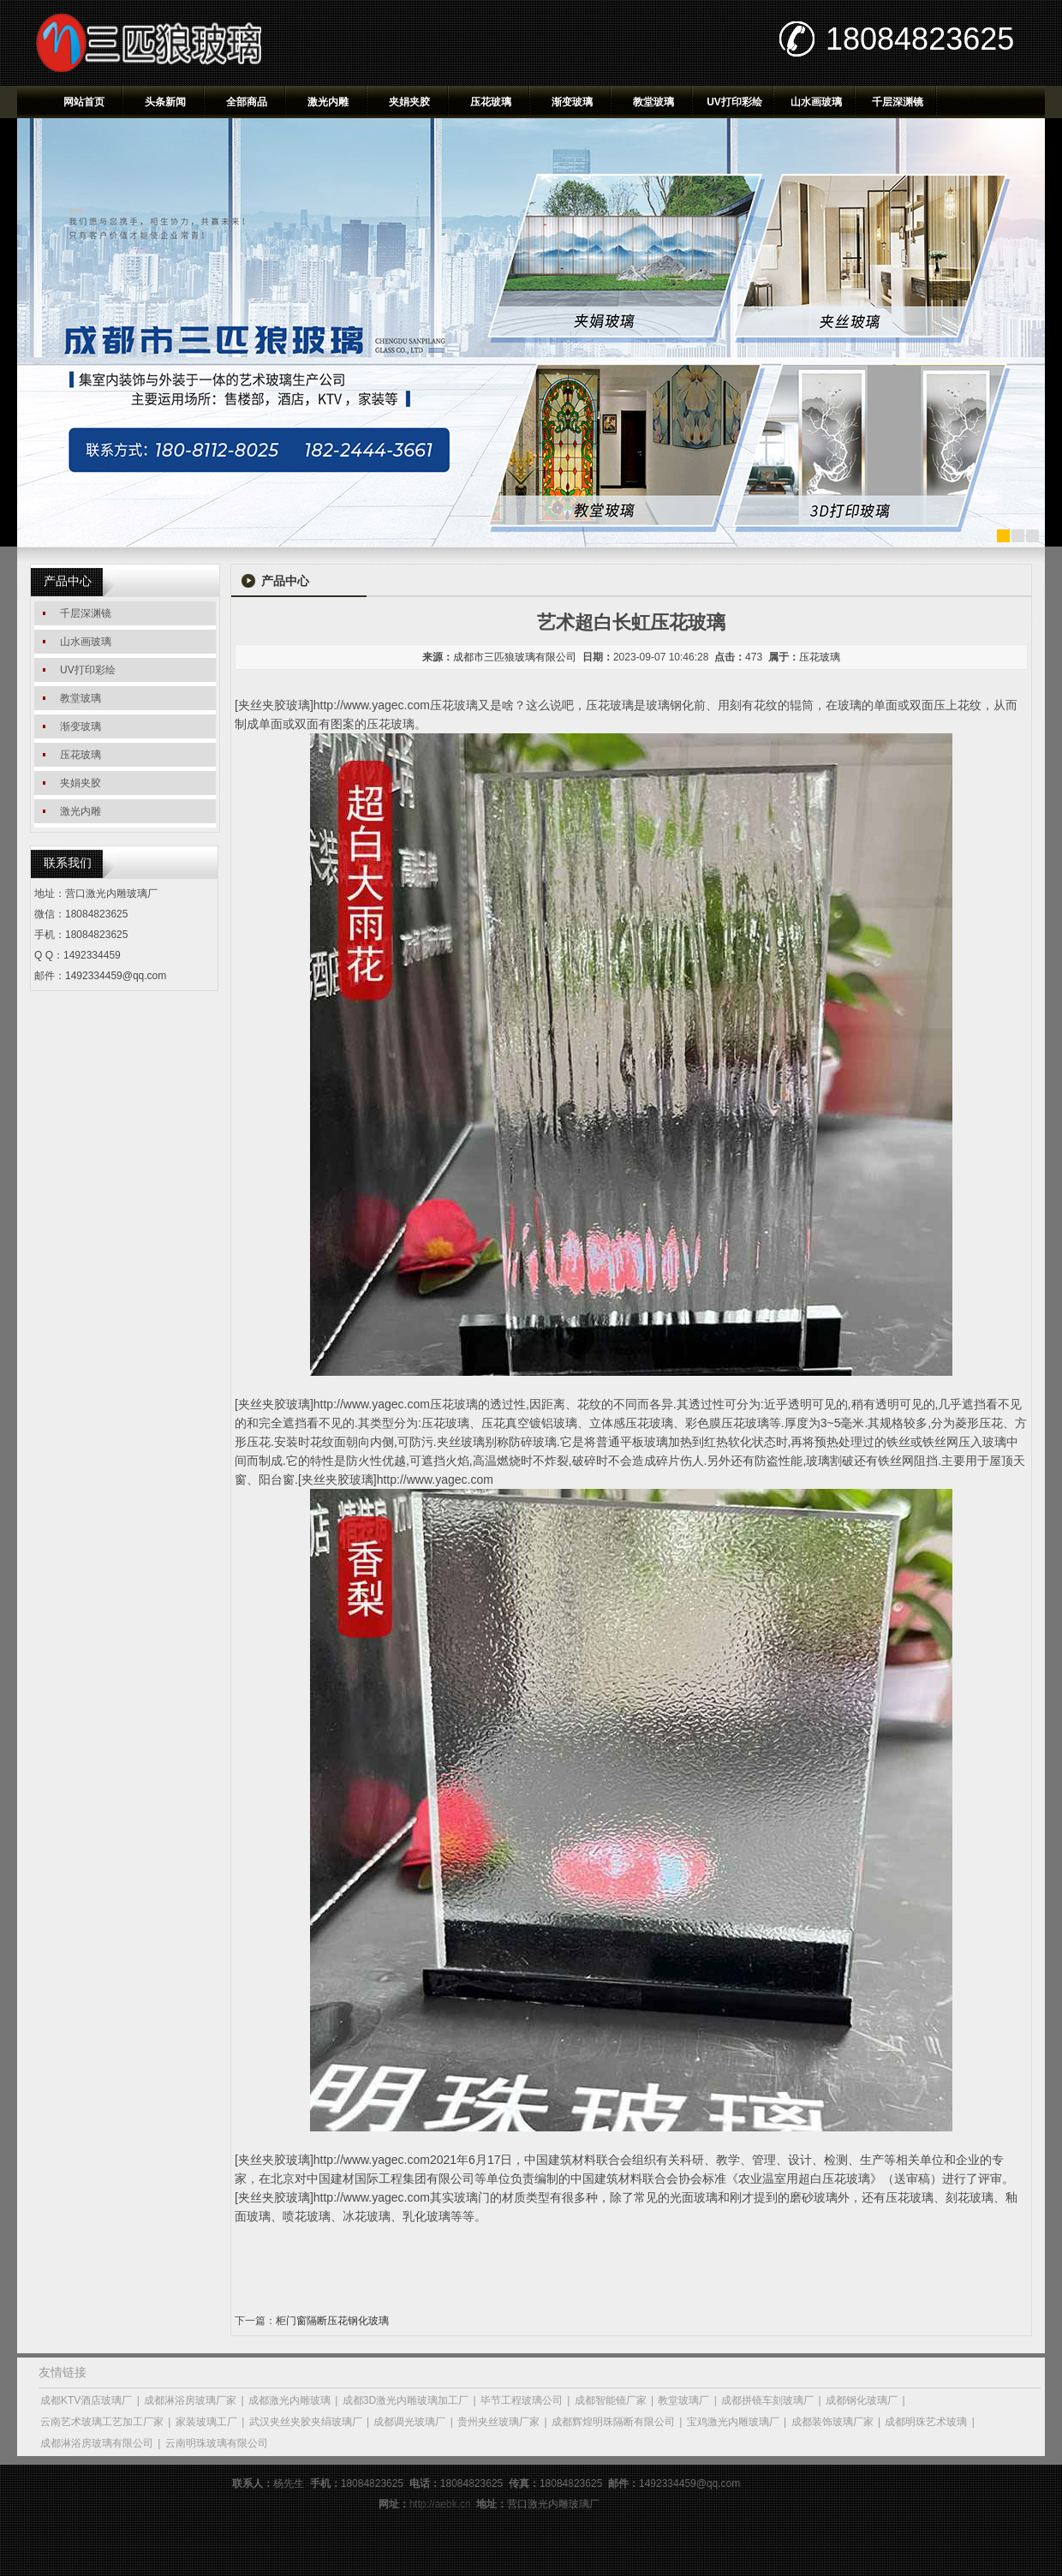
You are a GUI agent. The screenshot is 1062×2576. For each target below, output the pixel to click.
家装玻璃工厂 (206, 2422)
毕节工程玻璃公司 (521, 2400)
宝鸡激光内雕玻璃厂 (733, 2422)
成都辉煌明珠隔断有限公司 (613, 2422)
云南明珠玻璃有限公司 (216, 2443)
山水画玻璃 (816, 102)
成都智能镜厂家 (611, 2400)
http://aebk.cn (440, 2504)
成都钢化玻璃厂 (862, 2400)
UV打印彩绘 (734, 102)
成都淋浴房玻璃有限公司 (96, 2443)
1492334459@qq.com (115, 976)
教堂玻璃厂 (683, 2400)
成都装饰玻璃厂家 (832, 2422)
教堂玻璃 (653, 102)
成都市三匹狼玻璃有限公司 (514, 657)
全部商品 (246, 102)
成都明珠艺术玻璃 (926, 2422)
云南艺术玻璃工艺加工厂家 (102, 2422)
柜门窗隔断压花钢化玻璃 (332, 2321)
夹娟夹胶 (409, 102)
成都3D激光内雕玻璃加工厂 (405, 2400)
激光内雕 (328, 102)
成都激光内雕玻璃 (289, 2400)
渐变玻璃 (572, 102)
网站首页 (83, 102)
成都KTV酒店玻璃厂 (86, 2400)
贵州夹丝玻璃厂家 (498, 2422)
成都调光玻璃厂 (409, 2422)
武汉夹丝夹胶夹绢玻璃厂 (305, 2422)
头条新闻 (165, 102)
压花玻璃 (490, 102)
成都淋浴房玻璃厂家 (190, 2400)
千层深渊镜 (897, 102)
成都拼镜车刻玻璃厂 (767, 2400)
